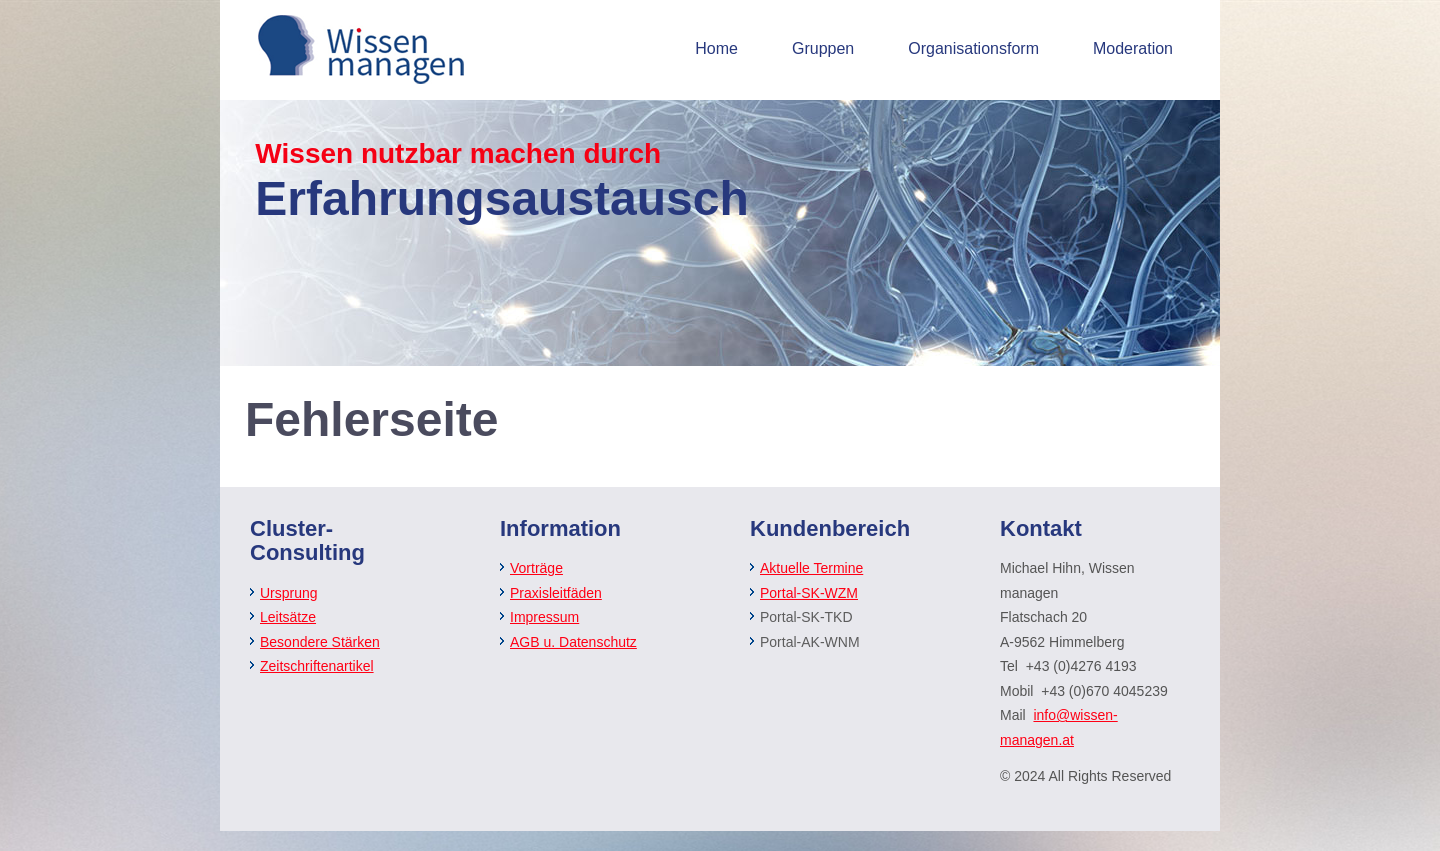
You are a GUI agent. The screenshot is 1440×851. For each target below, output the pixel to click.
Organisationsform (973, 48)
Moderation (1133, 48)
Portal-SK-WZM (809, 593)
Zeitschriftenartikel (317, 666)
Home (716, 48)
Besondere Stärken (320, 642)
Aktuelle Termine (811, 568)
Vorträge (536, 568)
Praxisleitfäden (556, 593)
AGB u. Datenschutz (573, 642)
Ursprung (289, 593)
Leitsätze (288, 617)
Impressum (544, 617)
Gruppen (823, 48)
